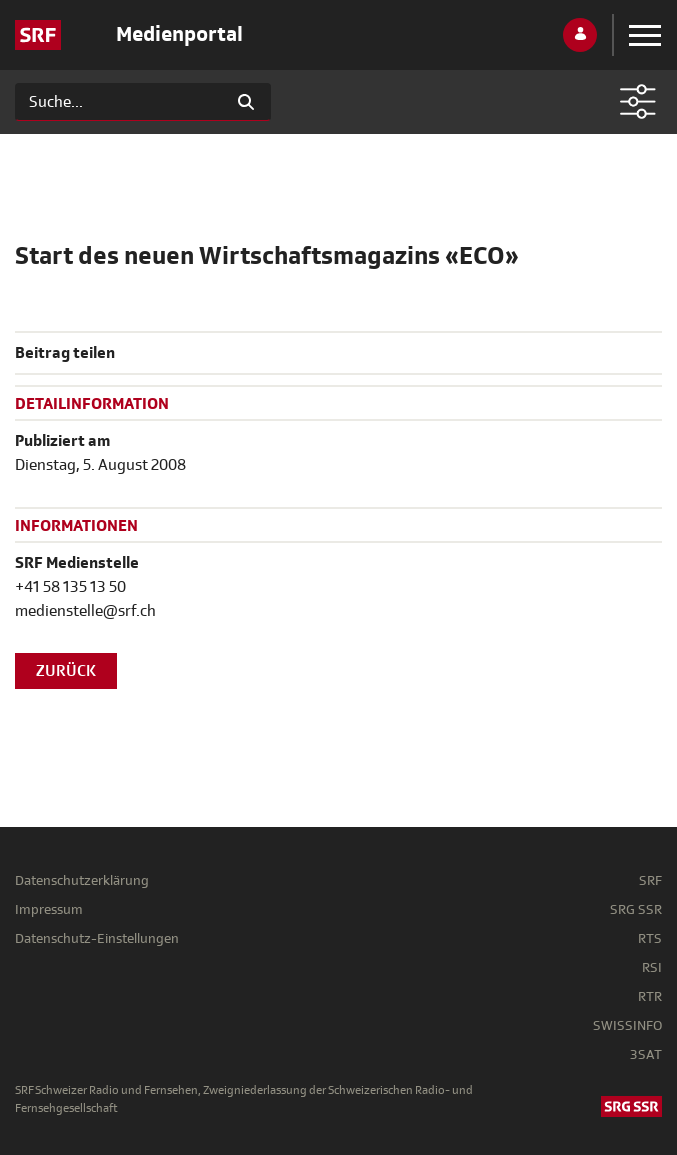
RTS (650, 938)
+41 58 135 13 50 (70, 587)
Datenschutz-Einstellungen (97, 938)
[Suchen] (118, 102)
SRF (650, 880)
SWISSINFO (627, 1025)
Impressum (49, 909)
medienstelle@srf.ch (85, 611)
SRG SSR (636, 909)
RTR (650, 996)
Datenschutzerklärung (82, 880)
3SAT (646, 1054)
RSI (652, 967)
